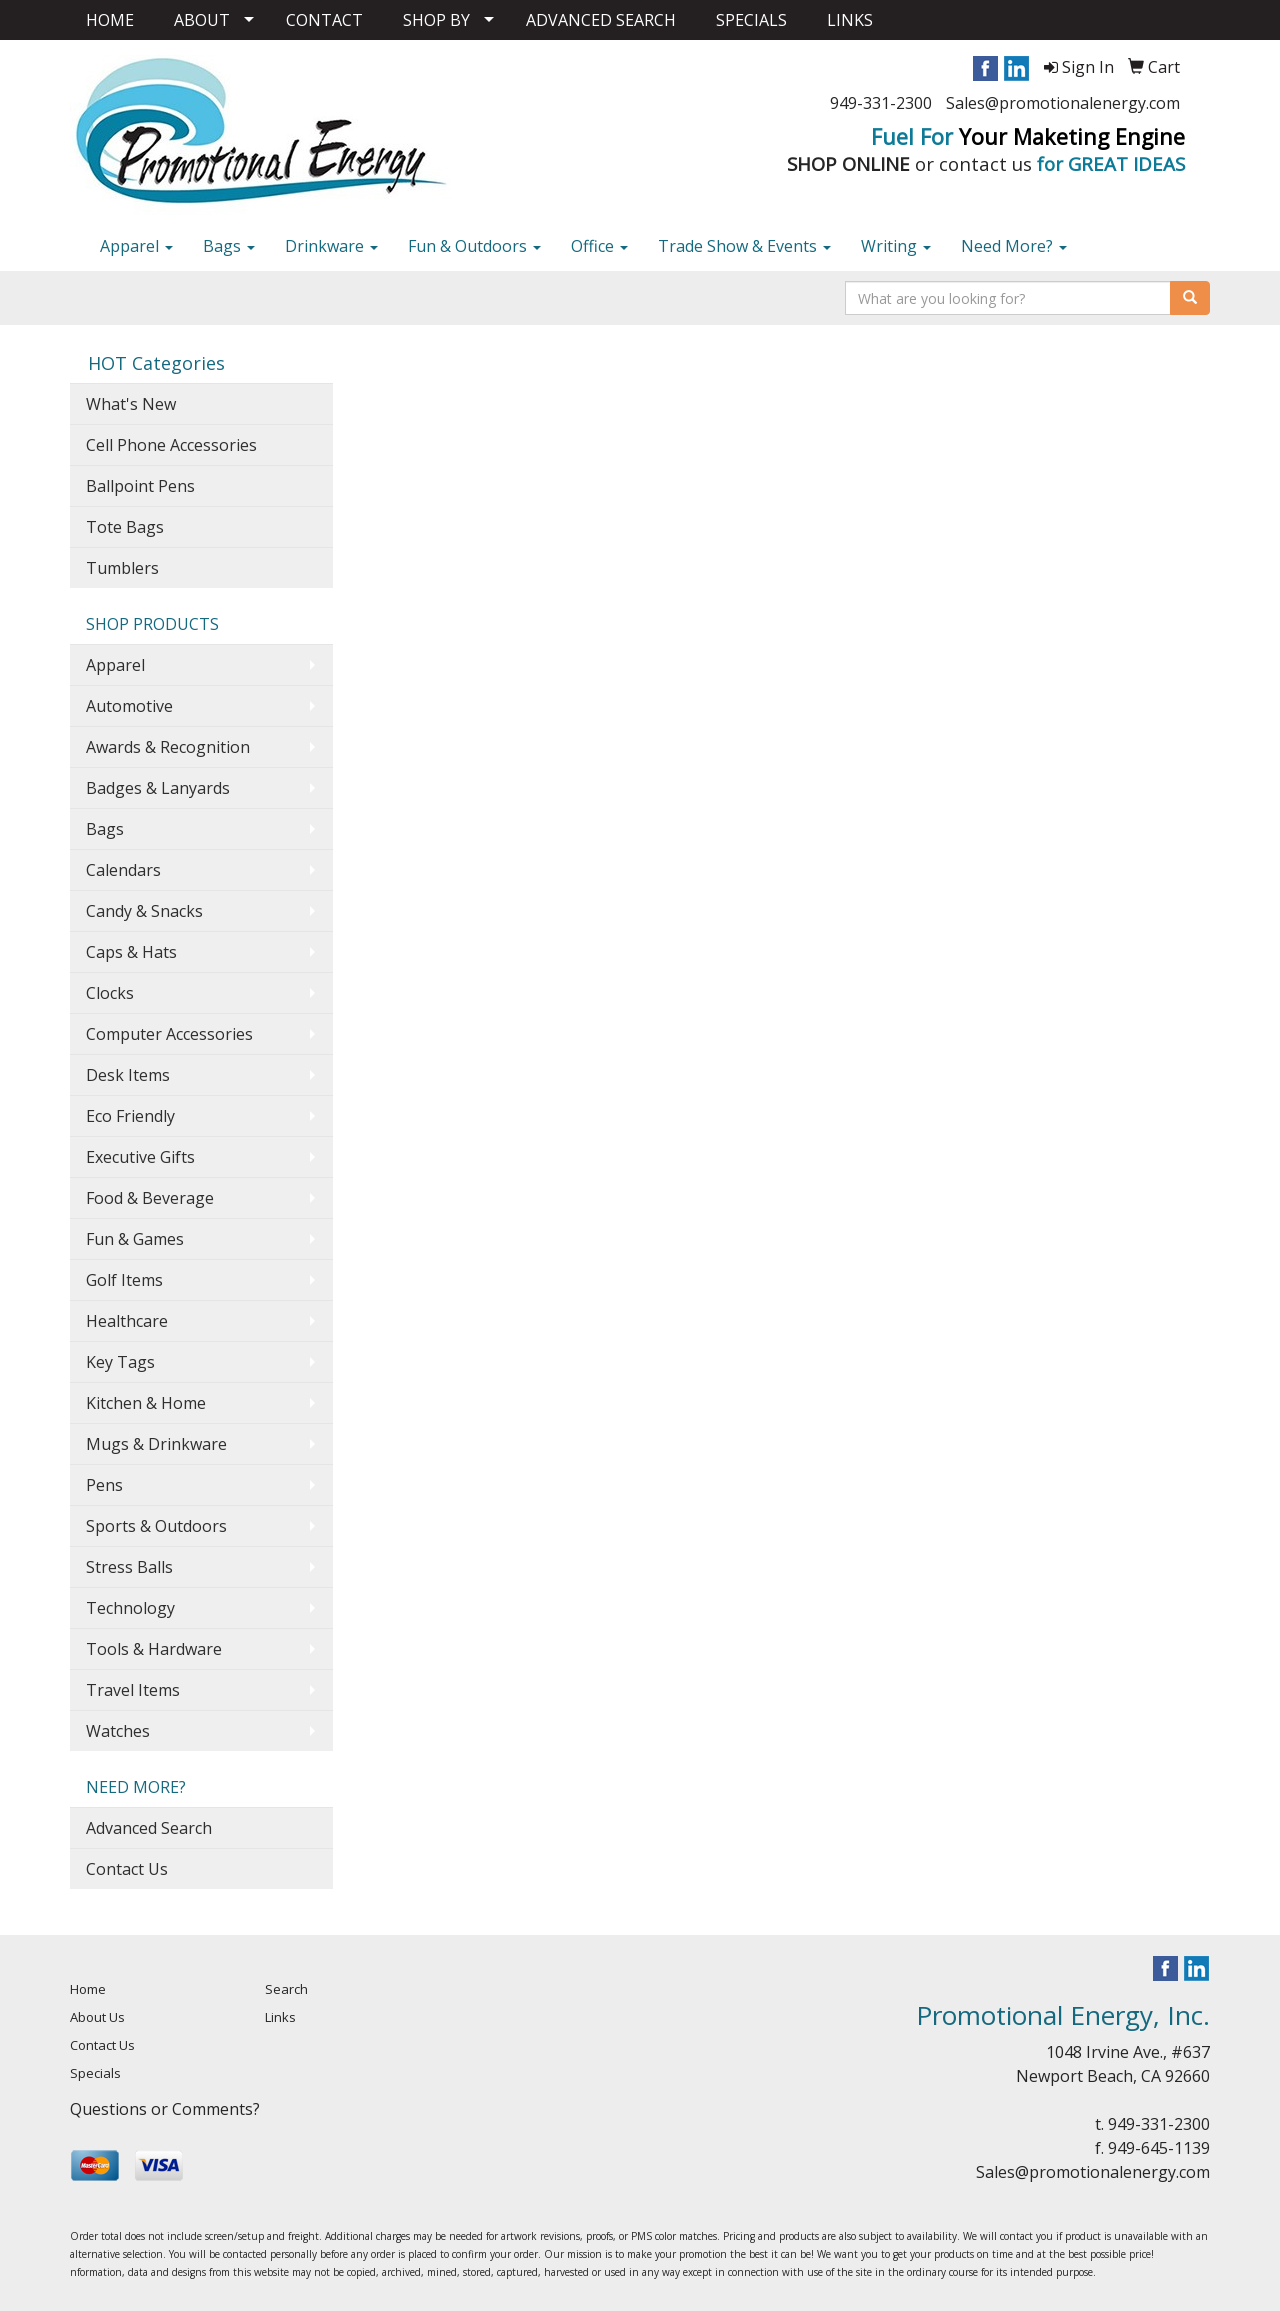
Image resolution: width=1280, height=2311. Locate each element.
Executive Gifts (140, 1157)
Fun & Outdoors (474, 246)
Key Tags (120, 1362)
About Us (97, 2017)
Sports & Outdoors (156, 1526)
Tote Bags (125, 527)
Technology (130, 1608)
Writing (896, 246)
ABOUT (202, 20)
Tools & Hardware (154, 1649)
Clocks (110, 993)
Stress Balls (129, 1567)
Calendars (123, 870)
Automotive (129, 706)
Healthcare (127, 1321)
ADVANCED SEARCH (601, 20)
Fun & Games (135, 1239)
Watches (118, 1731)
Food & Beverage (150, 1198)
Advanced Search (149, 1828)
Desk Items (128, 1075)
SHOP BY (436, 20)
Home (88, 1989)
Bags (229, 246)
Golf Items (124, 1280)
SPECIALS (751, 20)
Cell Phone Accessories (171, 445)
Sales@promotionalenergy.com (1063, 103)
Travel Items (133, 1690)
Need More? (1014, 246)
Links (280, 2017)
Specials (95, 2073)
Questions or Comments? (165, 2109)
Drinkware (331, 246)
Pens (104, 1485)
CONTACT (324, 20)
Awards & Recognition (168, 747)
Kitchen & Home (146, 1403)
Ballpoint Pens (140, 486)
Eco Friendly (130, 1116)
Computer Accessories (169, 1034)
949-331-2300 (881, 103)
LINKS (850, 20)
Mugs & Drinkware (156, 1444)
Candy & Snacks (144, 911)
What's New (131, 404)
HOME (110, 20)
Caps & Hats (131, 952)
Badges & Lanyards (158, 788)
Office (599, 246)
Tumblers (122, 568)
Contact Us (127, 1869)
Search (286, 1989)
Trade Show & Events (744, 246)
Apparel (136, 246)
